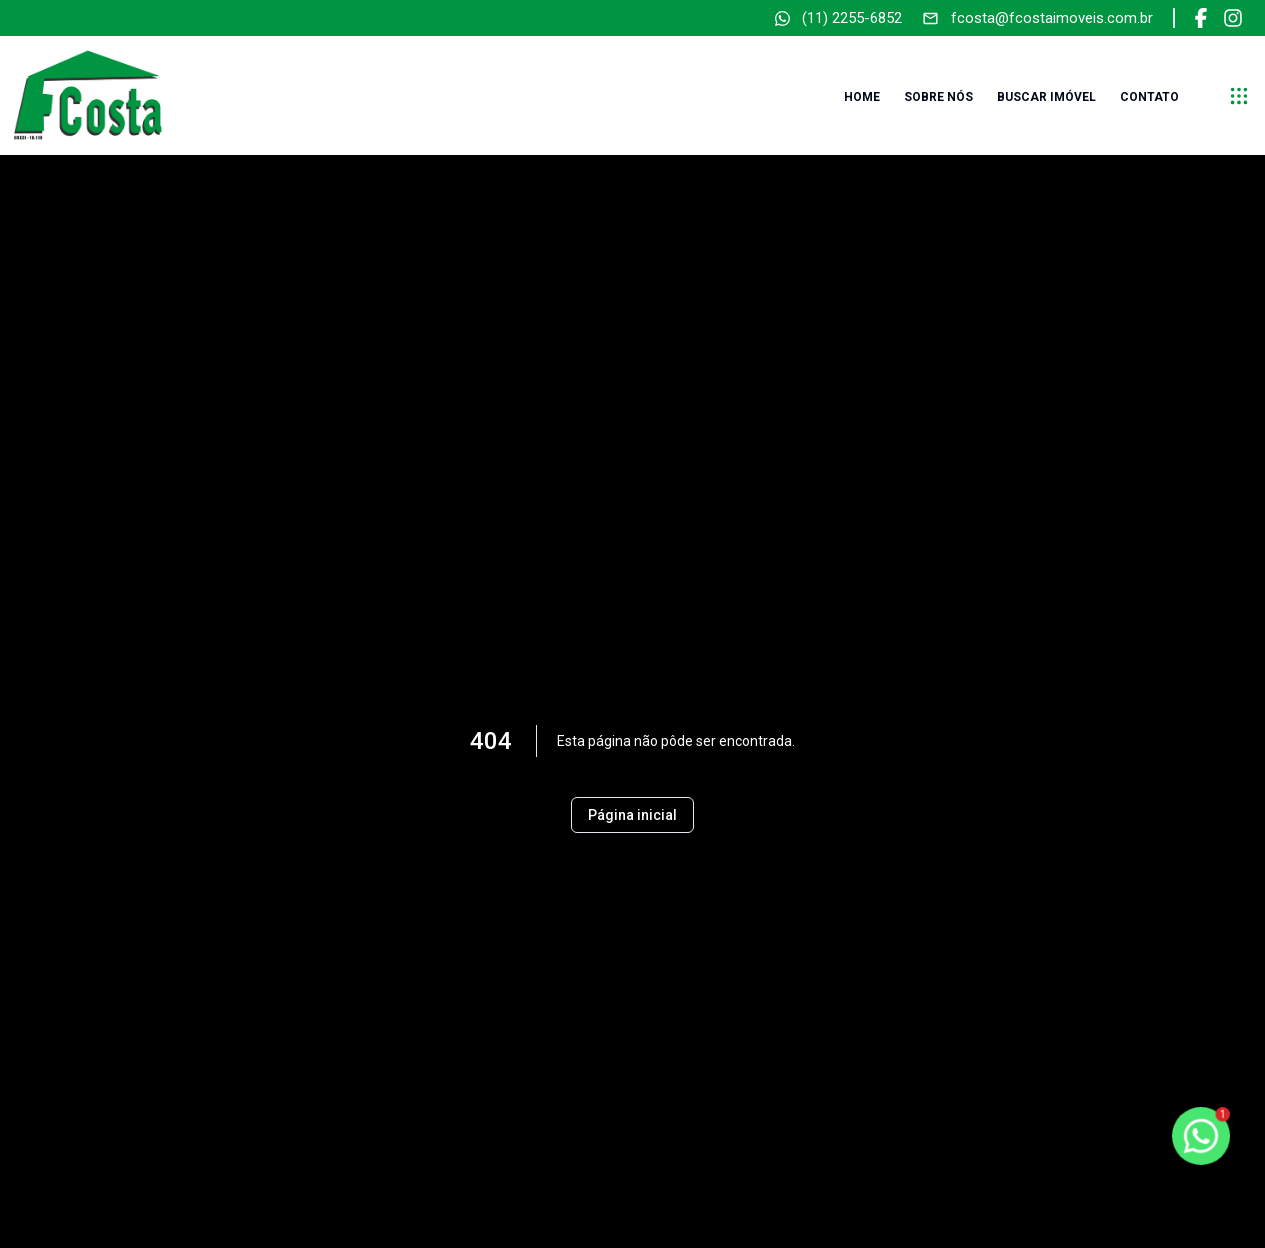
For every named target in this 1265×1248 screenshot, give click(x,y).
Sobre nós (938, 97)
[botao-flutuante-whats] (1200, 1135)
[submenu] (1239, 96)
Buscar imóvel (1046, 97)
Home (862, 97)
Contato (1149, 97)
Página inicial (632, 815)
